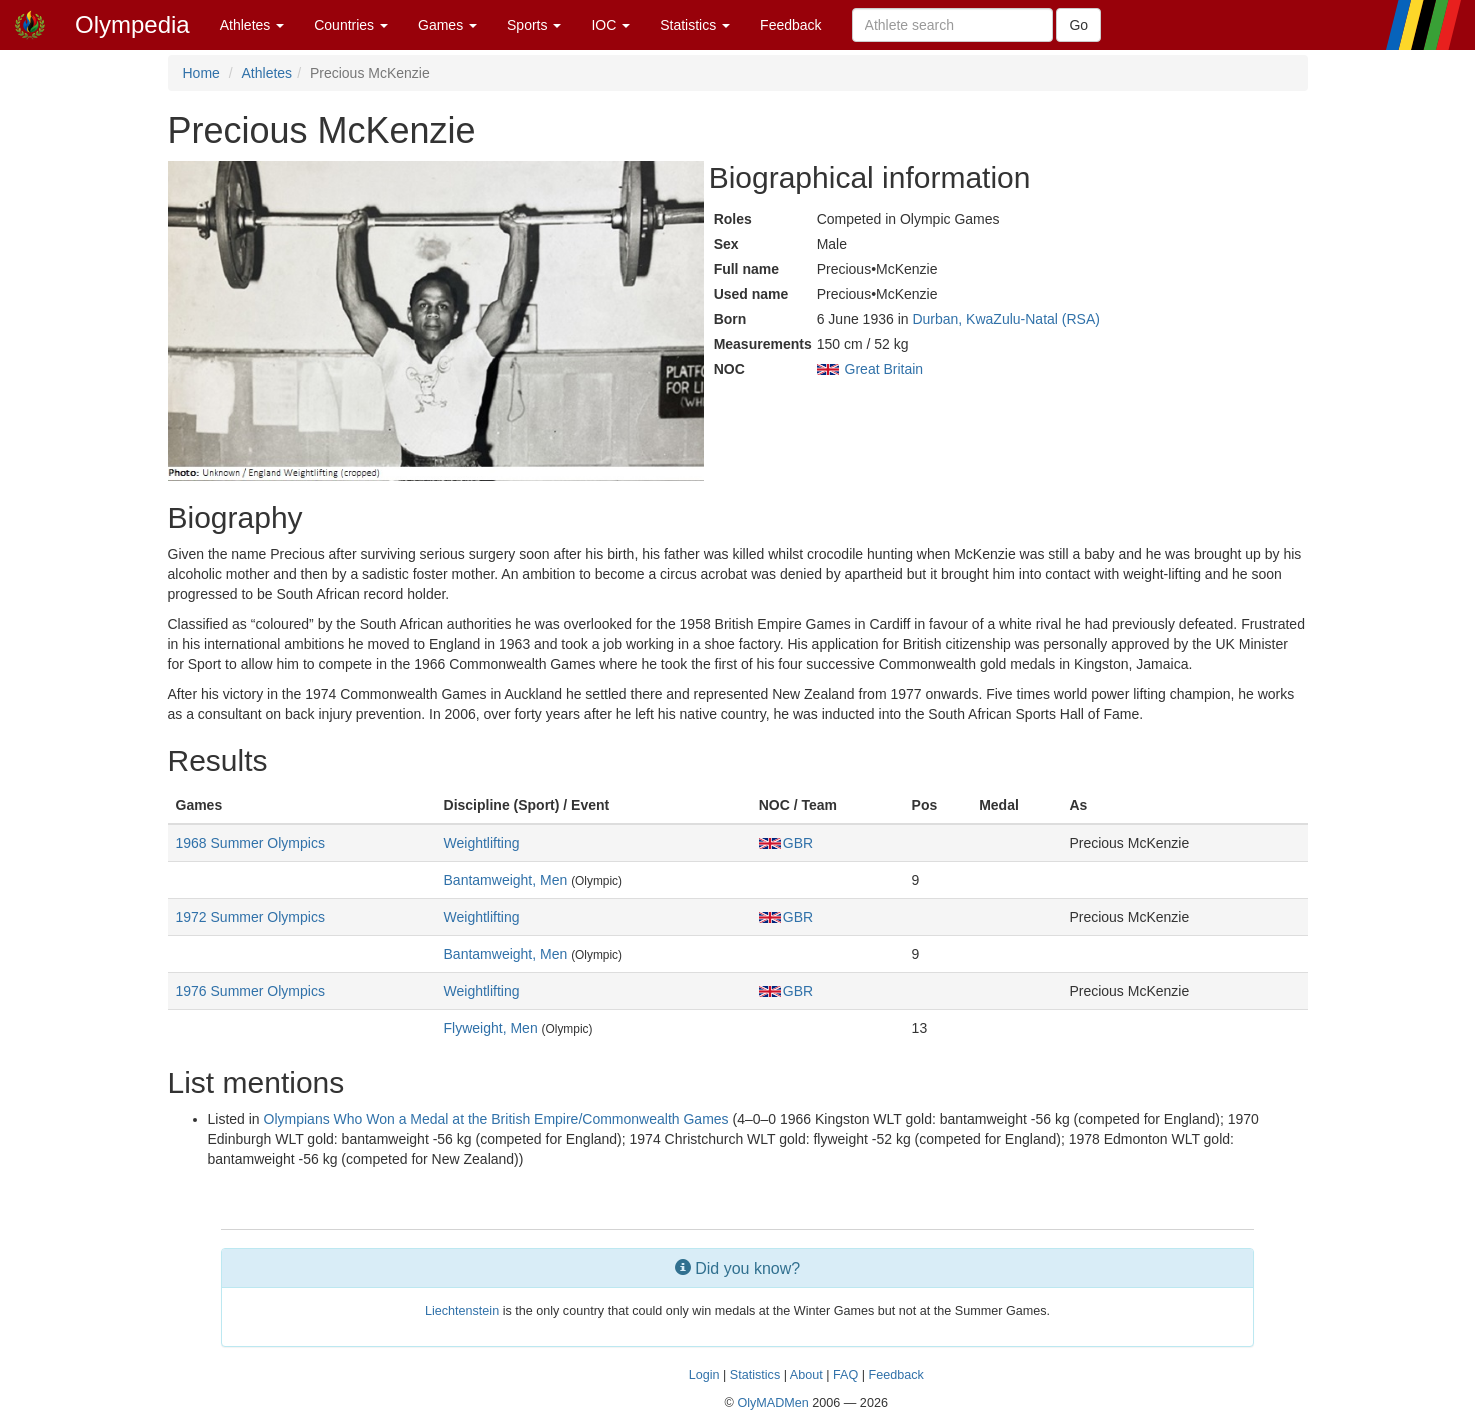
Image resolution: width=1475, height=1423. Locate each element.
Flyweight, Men (491, 1028)
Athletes (252, 25)
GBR (786, 843)
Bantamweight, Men (506, 880)
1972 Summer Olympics (250, 917)
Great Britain (884, 369)
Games (447, 25)
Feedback (790, 25)
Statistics (695, 25)
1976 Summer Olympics (250, 991)
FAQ (845, 1375)
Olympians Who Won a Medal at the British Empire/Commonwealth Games (496, 1119)
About (806, 1375)
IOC (610, 25)
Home (201, 73)
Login (704, 1375)
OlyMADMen (772, 1403)
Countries (351, 25)
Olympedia (132, 24)
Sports (534, 25)
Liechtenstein (462, 1311)
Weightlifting (482, 843)
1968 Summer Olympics (250, 843)
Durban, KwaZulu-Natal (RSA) (1006, 319)
